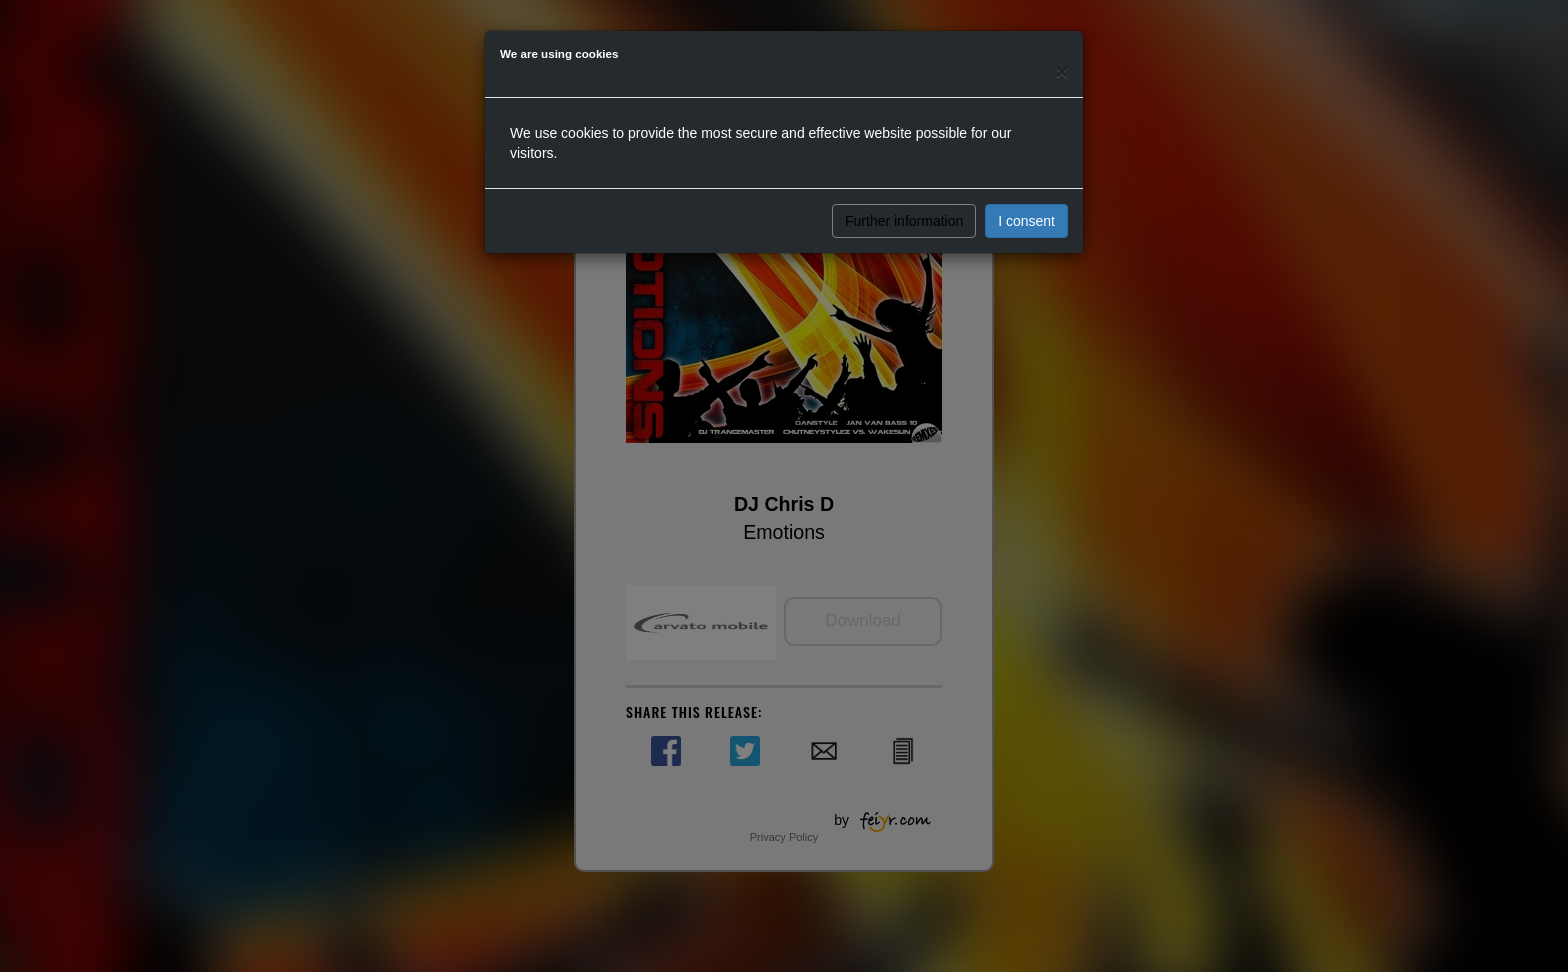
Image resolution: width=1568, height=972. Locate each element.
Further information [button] (904, 221)
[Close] (1062, 71)
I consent (1026, 221)
